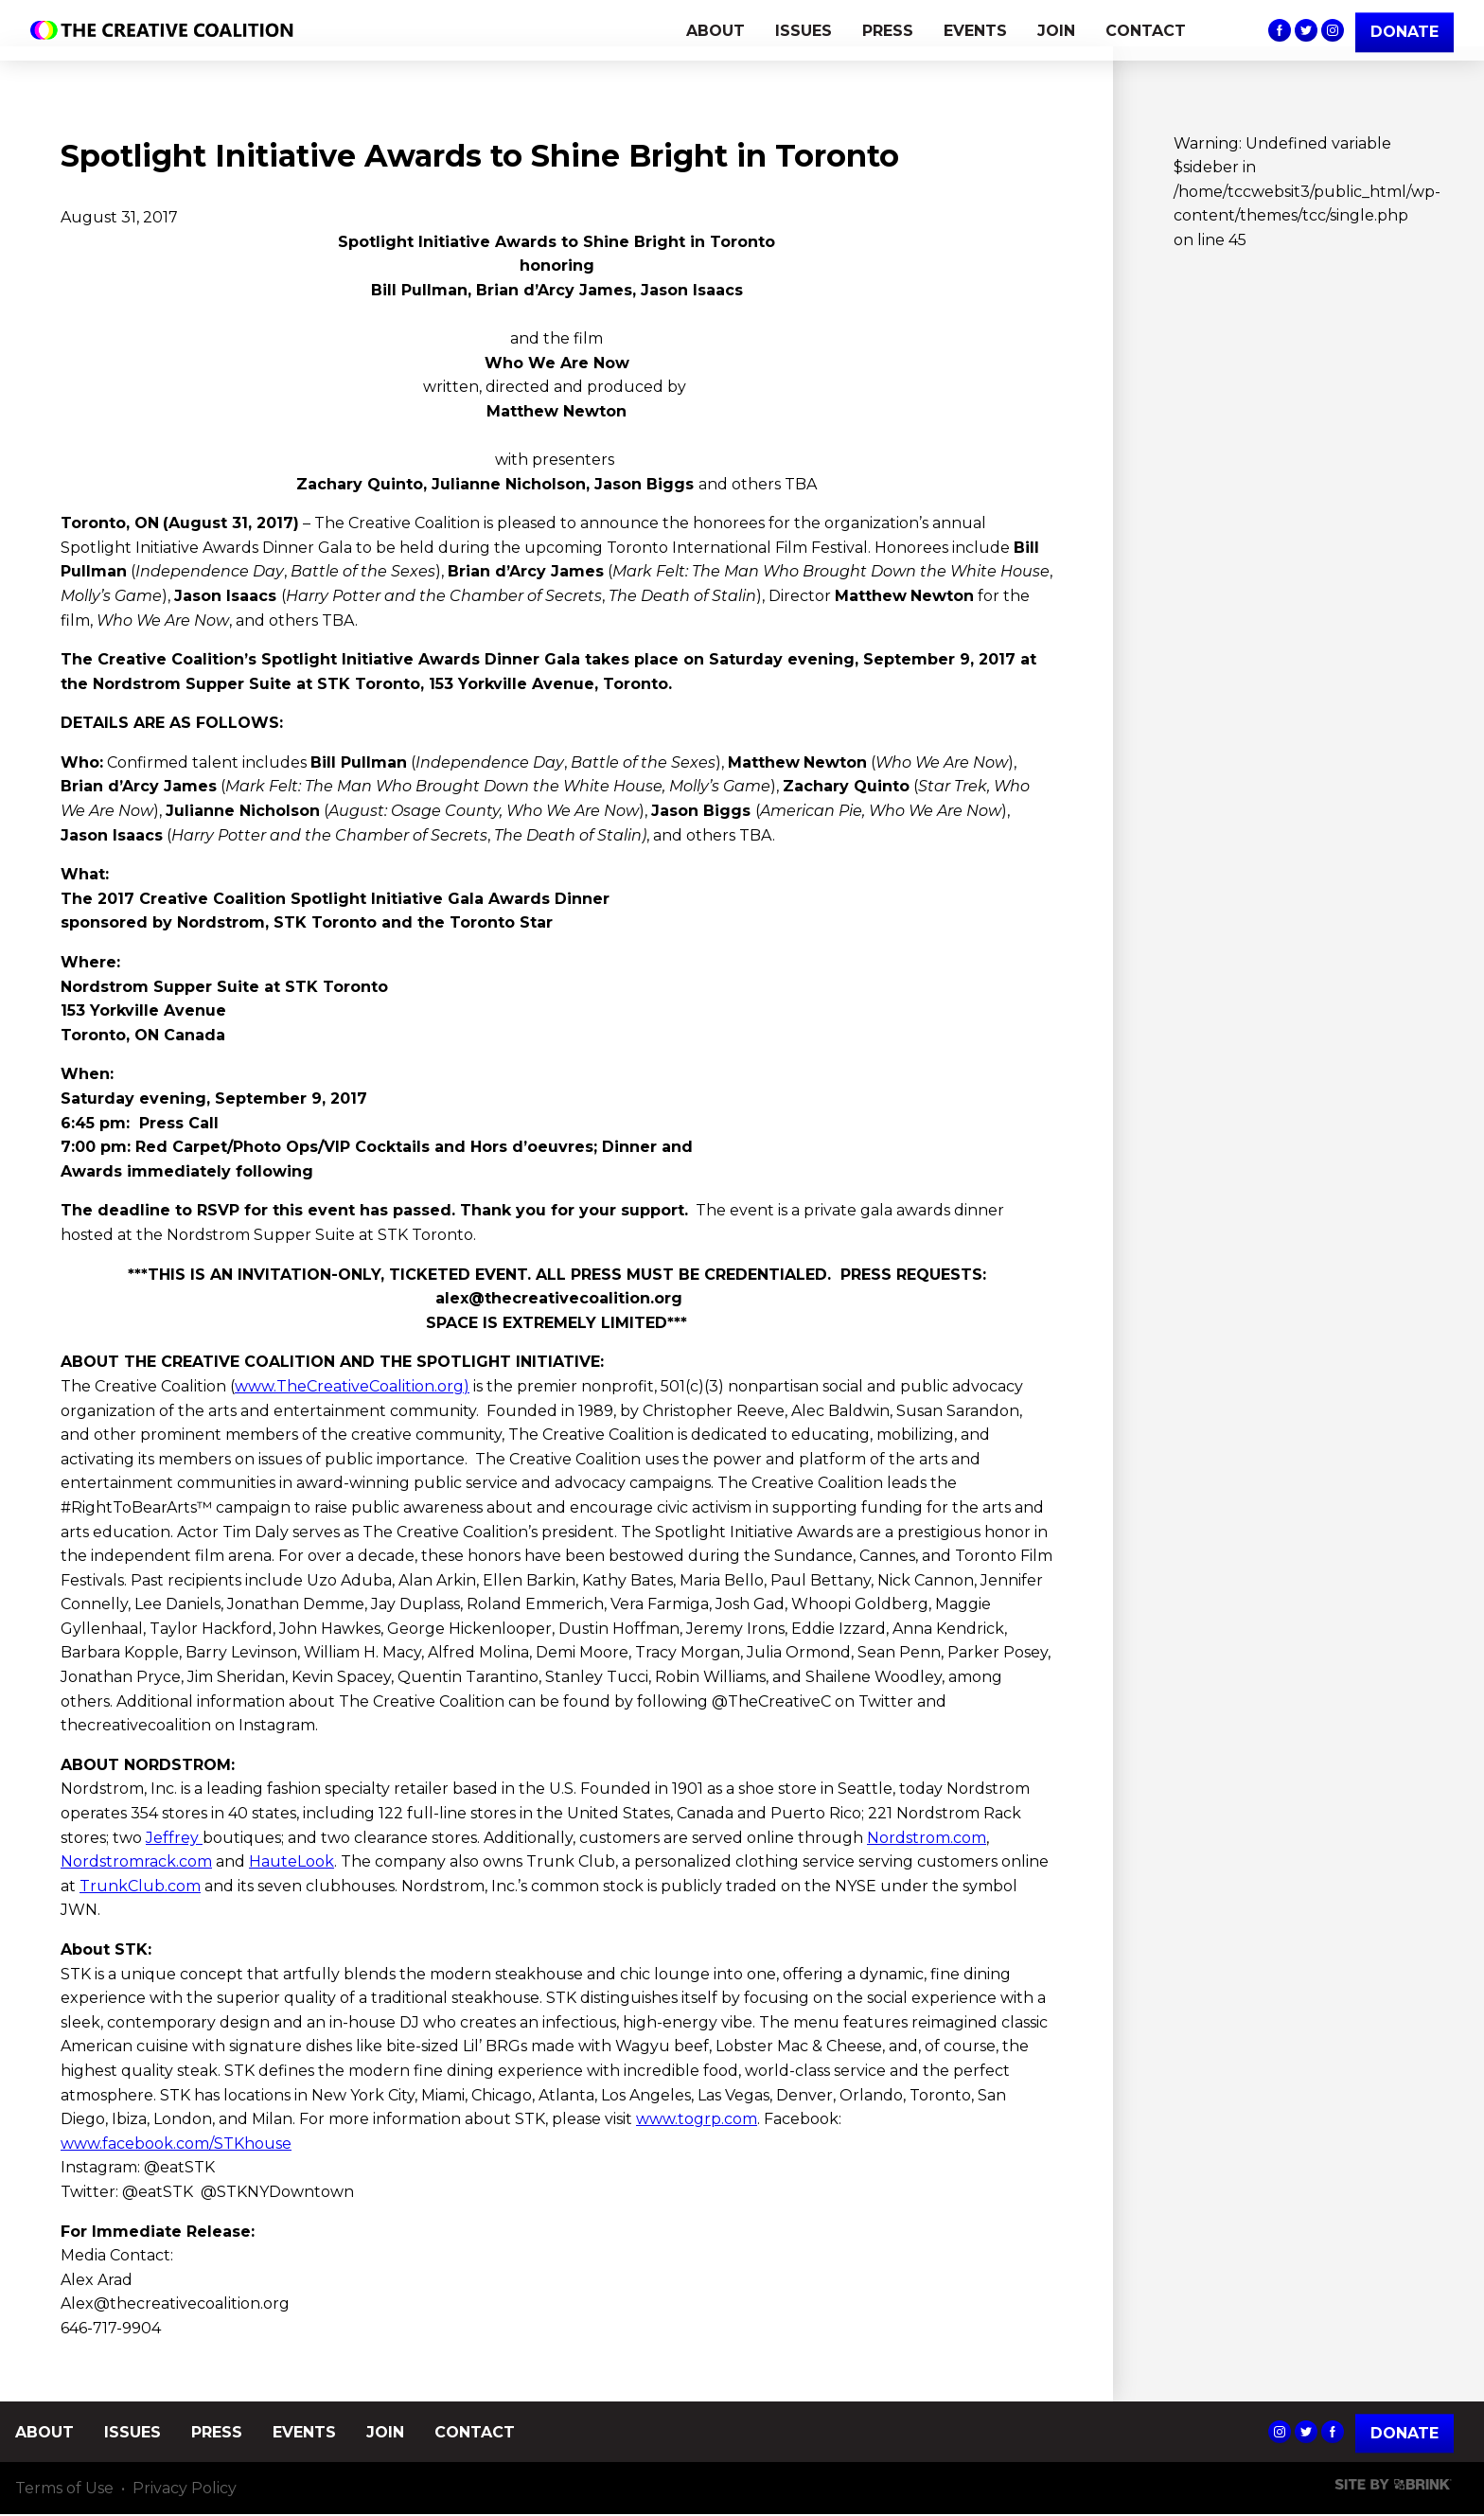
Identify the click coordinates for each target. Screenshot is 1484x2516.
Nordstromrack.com (136, 1861)
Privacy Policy (184, 2489)
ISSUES (803, 31)
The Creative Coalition (166, 30)
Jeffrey (174, 1838)
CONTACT (1145, 31)
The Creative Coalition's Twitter (1306, 30)
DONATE (1404, 32)
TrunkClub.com (140, 1886)
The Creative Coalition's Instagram (1332, 30)
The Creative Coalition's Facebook (1279, 30)
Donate (1404, 2433)
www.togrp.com (696, 2119)
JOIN (1056, 31)
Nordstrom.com (926, 1838)
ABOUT (715, 31)
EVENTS (975, 31)
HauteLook (291, 1861)
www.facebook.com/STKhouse (176, 2144)
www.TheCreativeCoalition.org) (352, 1386)
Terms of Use (64, 2489)
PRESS (887, 31)
